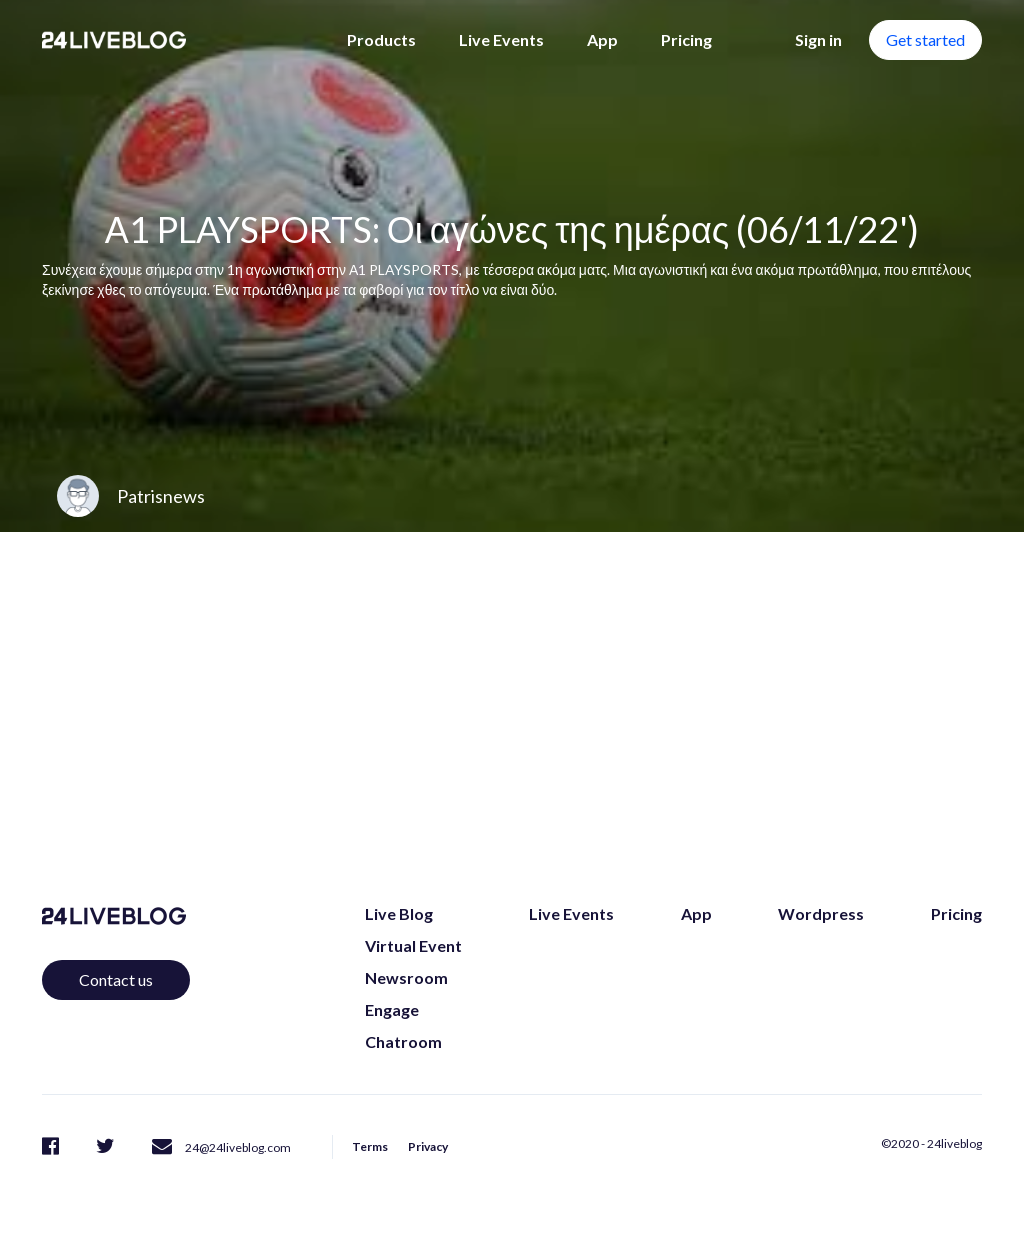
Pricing (686, 39)
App (602, 39)
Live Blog (399, 913)
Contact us (116, 979)
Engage (392, 1009)
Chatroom (403, 1041)
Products (381, 39)
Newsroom (406, 977)
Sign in (818, 39)
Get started (925, 39)
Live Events (501, 39)
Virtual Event (413, 945)
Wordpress (821, 913)
